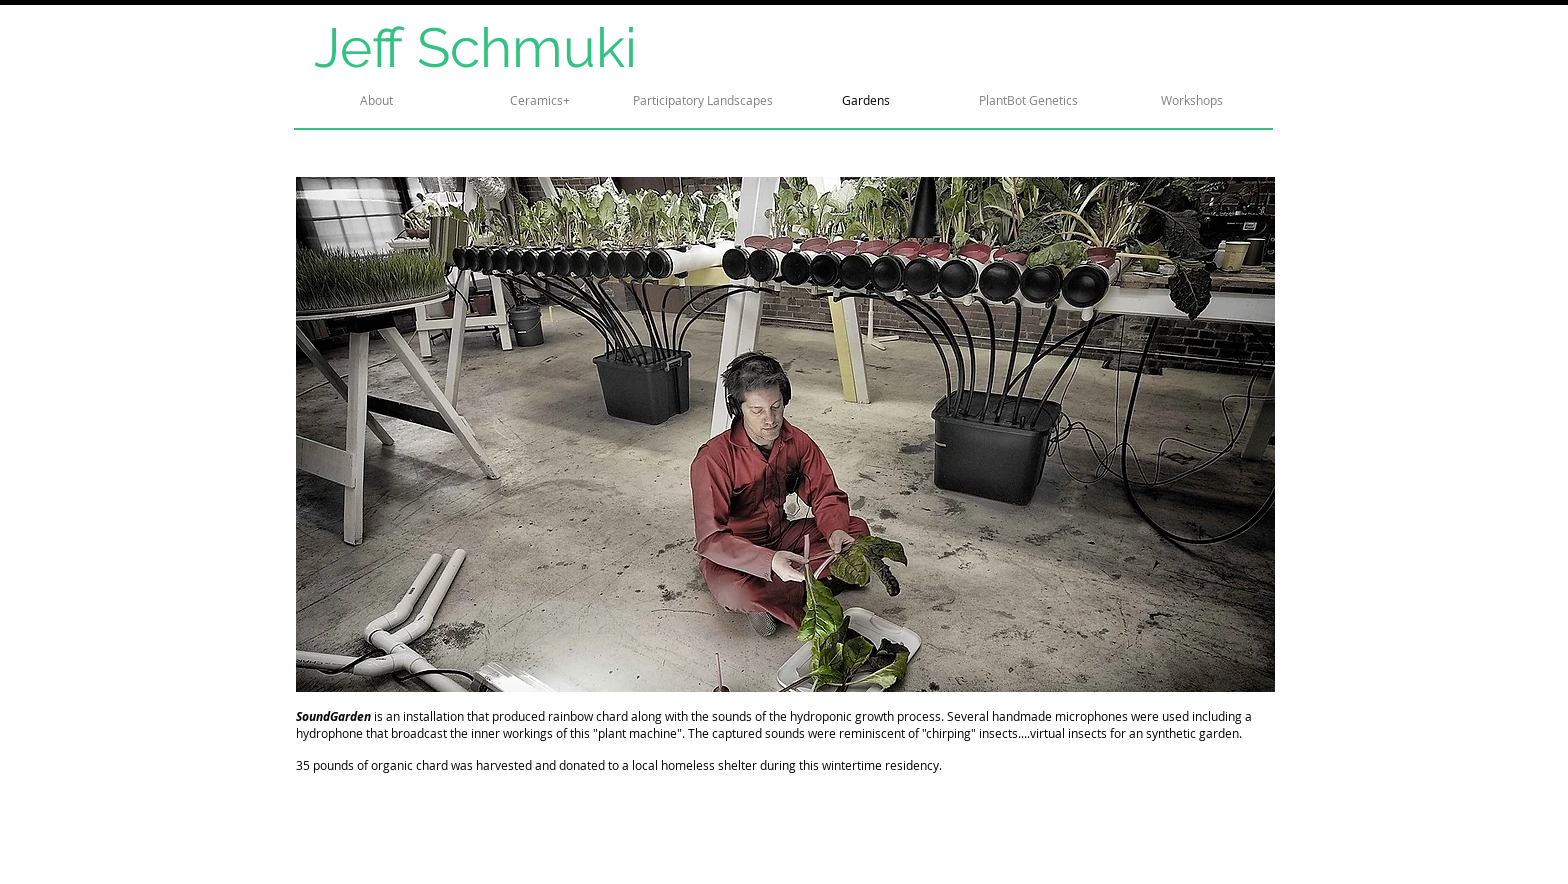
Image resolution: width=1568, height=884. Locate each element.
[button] (785, 434)
